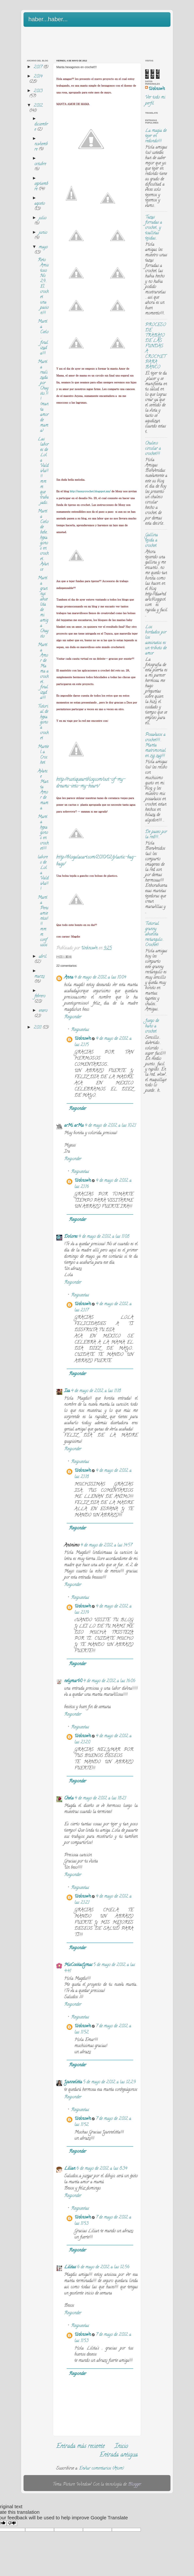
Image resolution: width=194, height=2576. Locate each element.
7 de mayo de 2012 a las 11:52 (102, 2029)
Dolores (70, 1236)
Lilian (69, 2168)
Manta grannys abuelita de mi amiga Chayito (43, 607)
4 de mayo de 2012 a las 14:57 (106, 1545)
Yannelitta (73, 2082)
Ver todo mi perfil (155, 100)
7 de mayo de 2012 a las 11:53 (102, 2220)
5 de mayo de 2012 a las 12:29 (109, 2082)
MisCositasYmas (78, 1965)
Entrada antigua (118, 2455)
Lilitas (70, 2267)
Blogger (134, 2484)
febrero (39, 996)
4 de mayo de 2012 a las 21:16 (102, 1183)
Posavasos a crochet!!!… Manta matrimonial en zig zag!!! (155, 745)
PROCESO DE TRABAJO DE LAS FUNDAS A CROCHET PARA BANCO (155, 346)
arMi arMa (74, 1125)
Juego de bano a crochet (152, 1026)
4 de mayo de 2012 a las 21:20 (102, 1739)
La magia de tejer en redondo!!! (156, 136)
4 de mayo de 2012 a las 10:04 (100, 977)
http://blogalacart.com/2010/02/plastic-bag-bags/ (96, 861)
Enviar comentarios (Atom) (101, 2468)
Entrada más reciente (80, 2446)
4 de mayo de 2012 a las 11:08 (103, 1236)
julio (42, 218)
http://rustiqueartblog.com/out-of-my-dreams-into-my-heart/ (90, 783)
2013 (38, 91)
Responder (72, 1017)
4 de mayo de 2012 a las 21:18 (102, 1473)
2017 (38, 67)
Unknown (82, 1038)
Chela (68, 1798)
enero (43, 1010)
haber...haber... (48, 19)
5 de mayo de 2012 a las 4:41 (99, 1968)
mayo (43, 247)
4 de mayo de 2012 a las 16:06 (109, 1681)
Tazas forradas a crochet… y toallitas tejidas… (153, 228)
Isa (67, 1391)
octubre (40, 164)
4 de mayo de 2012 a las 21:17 (102, 1307)
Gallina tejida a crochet (151, 540)
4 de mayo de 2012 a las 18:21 (100, 1798)
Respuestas (80, 1030)
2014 (38, 76)
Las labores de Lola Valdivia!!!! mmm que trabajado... (43, 471)
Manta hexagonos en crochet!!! (43, 833)
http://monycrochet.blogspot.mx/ (90, 491)
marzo (39, 976)
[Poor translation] (12, 2523)
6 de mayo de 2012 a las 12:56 (103, 2267)
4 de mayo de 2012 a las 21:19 (102, 1609)
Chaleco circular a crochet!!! (153, 448)
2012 (38, 105)
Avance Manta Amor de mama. (43, 790)
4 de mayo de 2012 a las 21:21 (102, 1899)
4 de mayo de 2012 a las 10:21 (110, 1125)
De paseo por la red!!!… (156, 835)
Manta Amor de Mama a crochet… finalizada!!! (43, 671)
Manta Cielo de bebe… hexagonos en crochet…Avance (43, 540)
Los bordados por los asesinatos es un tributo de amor (156, 640)
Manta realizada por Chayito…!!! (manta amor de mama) (43, 396)
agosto (39, 203)
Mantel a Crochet (43, 754)
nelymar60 (73, 1681)
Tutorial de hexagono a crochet (43, 722)
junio (43, 232)
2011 (38, 1027)
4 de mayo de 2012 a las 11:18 (96, 1391)
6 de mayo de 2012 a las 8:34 (101, 2168)
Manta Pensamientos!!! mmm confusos (43, 921)
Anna (68, 977)
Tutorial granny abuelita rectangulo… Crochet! (154, 934)
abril (43, 956)
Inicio (121, 2446)
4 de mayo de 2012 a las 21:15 (102, 1041)
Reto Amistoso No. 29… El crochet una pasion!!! (43, 287)
